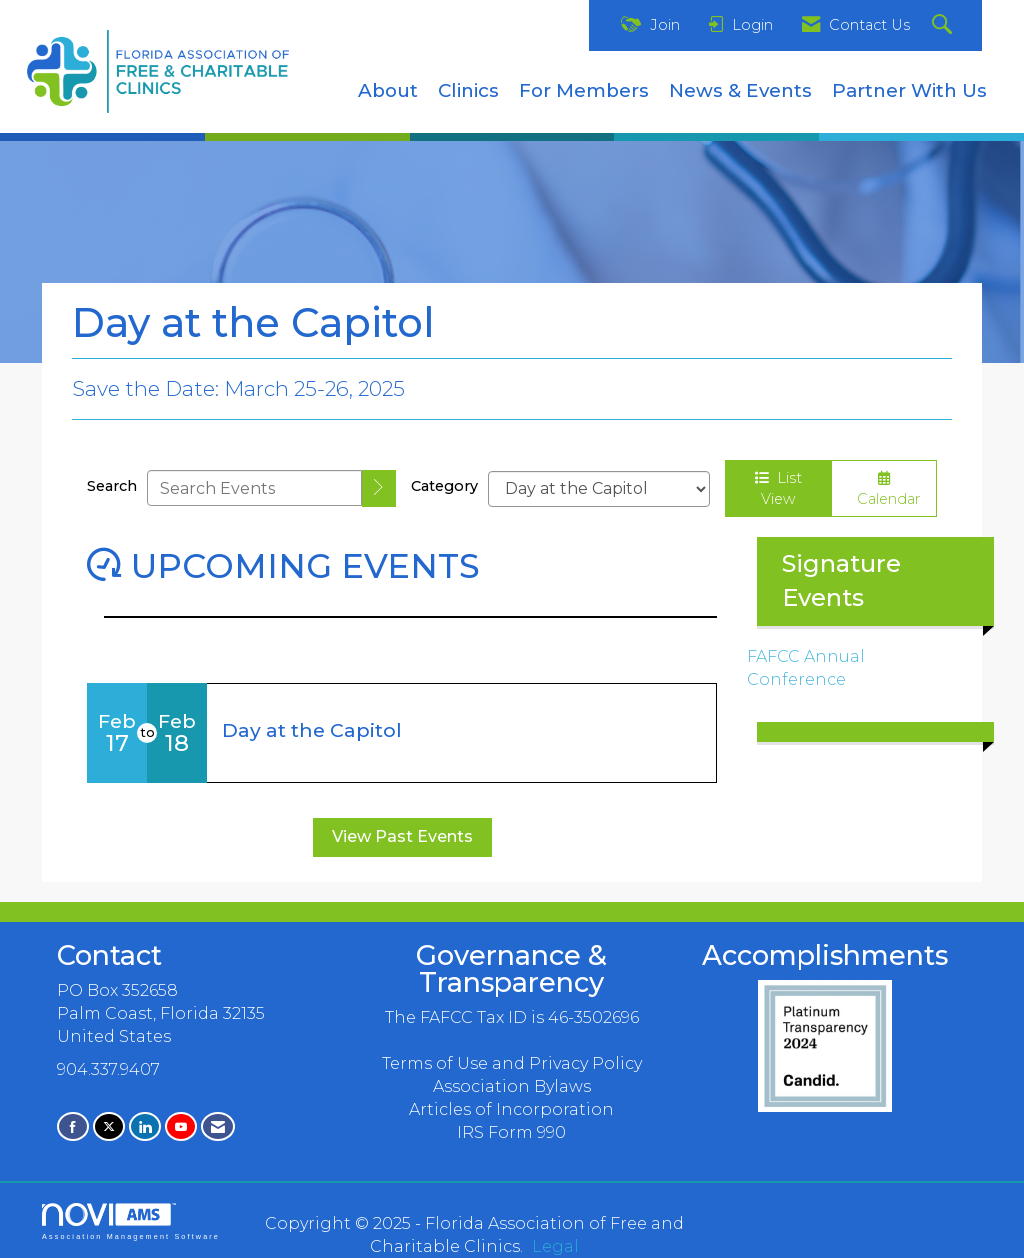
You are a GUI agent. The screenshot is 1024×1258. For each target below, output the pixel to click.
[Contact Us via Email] (218, 1126)
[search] (379, 488)
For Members (584, 90)
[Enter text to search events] (254, 488)
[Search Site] (944, 25)
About (388, 90)
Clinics (468, 90)
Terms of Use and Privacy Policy (512, 1063)
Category (444, 486)
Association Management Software (131, 1221)
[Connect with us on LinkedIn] (145, 1126)
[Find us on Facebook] (73, 1126)
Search (112, 486)
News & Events (740, 90)
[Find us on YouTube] (181, 1126)
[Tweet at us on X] (109, 1126)
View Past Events (402, 836)
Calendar (884, 489)
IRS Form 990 (511, 1132)
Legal (555, 1246)
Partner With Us (909, 90)
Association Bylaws (512, 1086)
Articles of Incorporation (511, 1109)
